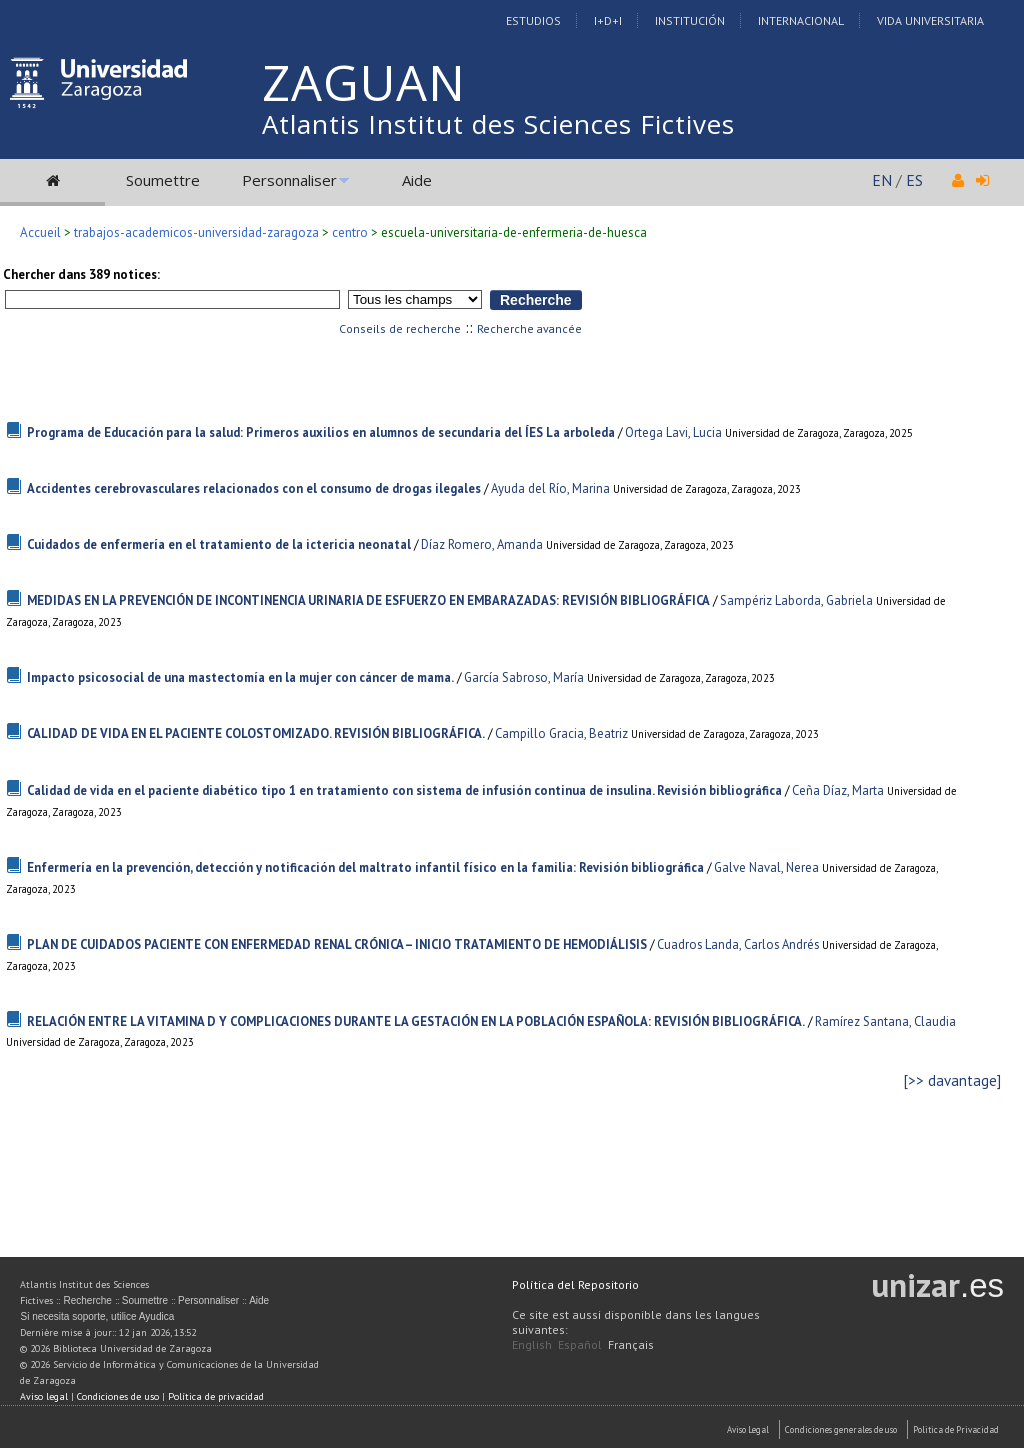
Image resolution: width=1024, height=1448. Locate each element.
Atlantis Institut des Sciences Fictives (498, 124)
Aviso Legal (748, 1429)
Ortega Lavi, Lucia (673, 432)
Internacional (801, 20)
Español (580, 1344)
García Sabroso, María (524, 677)
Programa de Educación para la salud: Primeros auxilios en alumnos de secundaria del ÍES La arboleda (321, 432)
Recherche (87, 1300)
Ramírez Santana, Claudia (885, 1021)
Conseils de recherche (400, 328)
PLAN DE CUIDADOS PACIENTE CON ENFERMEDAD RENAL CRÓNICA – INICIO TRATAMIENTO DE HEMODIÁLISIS (337, 944)
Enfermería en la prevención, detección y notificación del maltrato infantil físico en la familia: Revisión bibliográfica (365, 867)
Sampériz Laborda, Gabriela (796, 600)
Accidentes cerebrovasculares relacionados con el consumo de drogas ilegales (254, 488)
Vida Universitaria (930, 20)
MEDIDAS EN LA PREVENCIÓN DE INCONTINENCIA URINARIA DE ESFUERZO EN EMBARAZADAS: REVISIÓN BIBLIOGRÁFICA (368, 600)
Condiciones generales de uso (841, 1429)
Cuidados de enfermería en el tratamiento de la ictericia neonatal (219, 544)
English (532, 1344)
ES (914, 180)
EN (882, 180)
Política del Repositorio (575, 1284)
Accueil (40, 232)
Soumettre (163, 180)
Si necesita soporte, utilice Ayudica (97, 1316)
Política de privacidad (216, 1396)
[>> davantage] (952, 1080)
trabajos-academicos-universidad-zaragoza (196, 232)
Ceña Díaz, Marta (838, 790)
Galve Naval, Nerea (766, 867)
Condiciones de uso (118, 1396)
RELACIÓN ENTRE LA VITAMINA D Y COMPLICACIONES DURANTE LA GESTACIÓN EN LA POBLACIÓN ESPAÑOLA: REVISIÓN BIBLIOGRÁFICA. (416, 1021)
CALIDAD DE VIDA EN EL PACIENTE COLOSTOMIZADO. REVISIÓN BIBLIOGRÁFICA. (256, 733)
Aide (417, 180)
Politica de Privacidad (956, 1429)
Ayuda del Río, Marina (550, 488)
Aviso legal (44, 1396)
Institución (690, 20)
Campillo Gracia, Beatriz (561, 733)
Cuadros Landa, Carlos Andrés (738, 944)
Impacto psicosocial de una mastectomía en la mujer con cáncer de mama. (240, 677)
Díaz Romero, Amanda (482, 544)
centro (350, 232)
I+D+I (608, 20)
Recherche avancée (529, 328)
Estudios (533, 20)
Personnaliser (289, 180)
